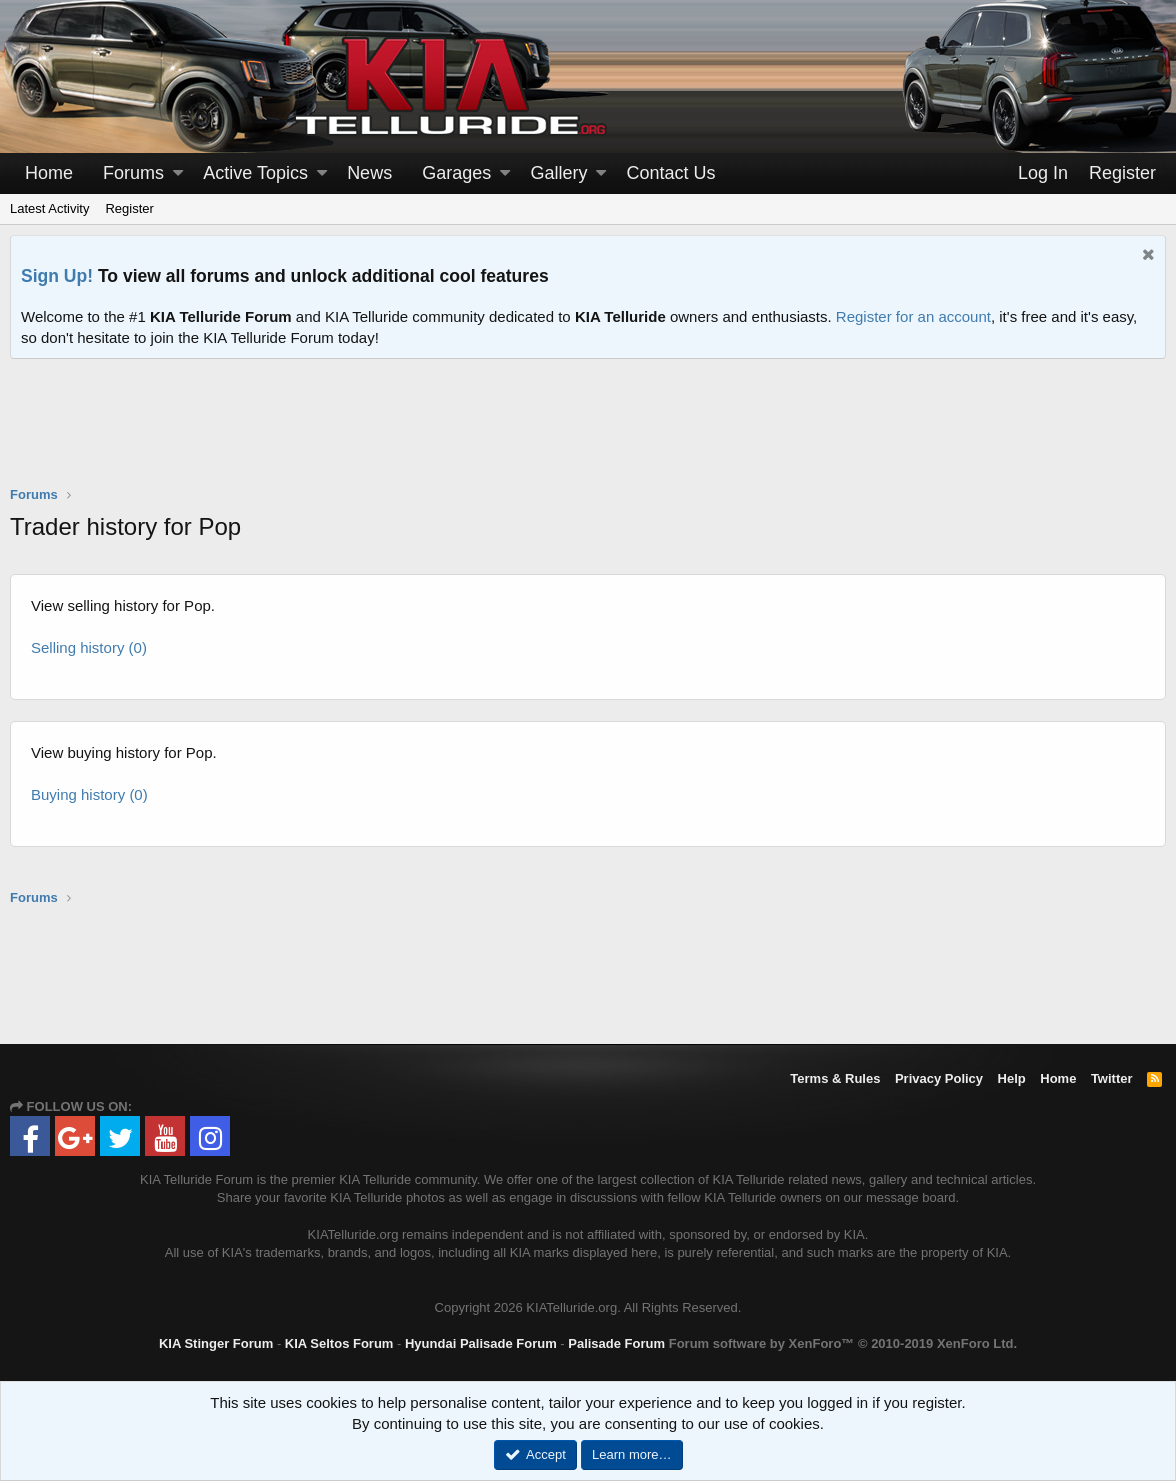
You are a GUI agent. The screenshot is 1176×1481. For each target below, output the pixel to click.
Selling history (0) (89, 647)
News (369, 173)
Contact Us (671, 173)
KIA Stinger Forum (216, 1343)
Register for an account (913, 316)
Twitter (1112, 1078)
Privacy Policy (939, 1078)
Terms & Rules (835, 1078)
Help (1012, 1078)
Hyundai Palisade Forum (481, 1343)
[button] (178, 173)
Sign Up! (57, 276)
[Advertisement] (588, 435)
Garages (456, 173)
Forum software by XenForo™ (843, 1343)
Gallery (558, 173)
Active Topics (255, 173)
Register (129, 208)
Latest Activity (49, 208)
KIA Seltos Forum (339, 1343)
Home (49, 173)
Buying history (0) (89, 794)
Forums (133, 173)
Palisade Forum (616, 1343)
